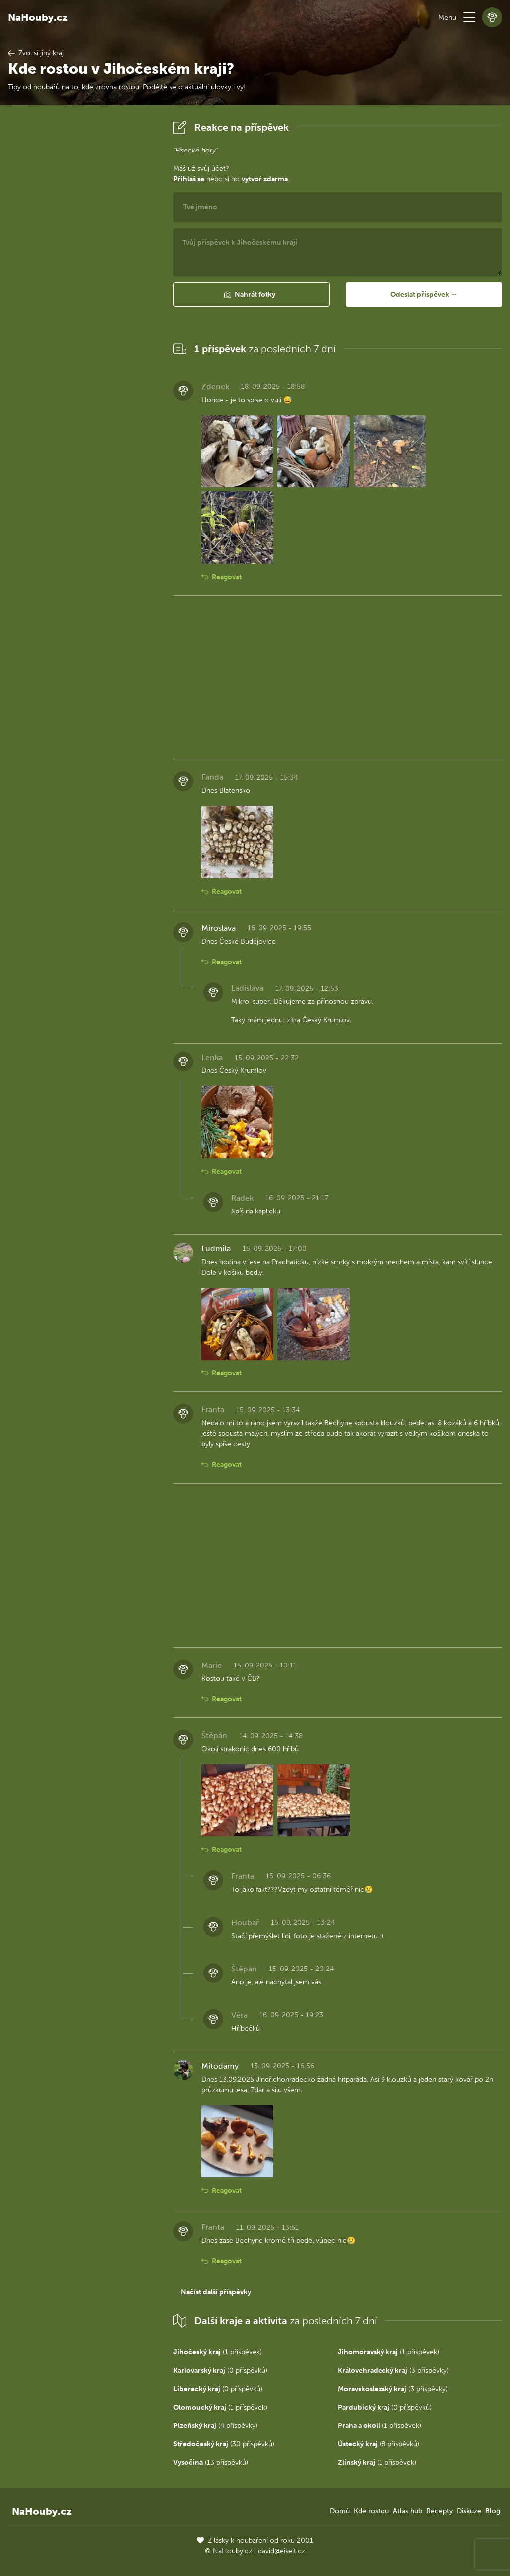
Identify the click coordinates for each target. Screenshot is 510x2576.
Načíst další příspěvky (216, 2292)
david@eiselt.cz (281, 2551)
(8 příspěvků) (378, 2444)
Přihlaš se (188, 179)
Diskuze (469, 2511)
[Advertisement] (82, 266)
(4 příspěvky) (215, 2426)
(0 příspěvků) (220, 2370)
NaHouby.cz (38, 17)
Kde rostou (371, 2511)
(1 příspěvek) (217, 2352)
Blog (492, 2511)
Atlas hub (407, 2511)
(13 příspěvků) (210, 2462)
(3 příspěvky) (393, 2370)
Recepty (439, 2511)
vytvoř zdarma (265, 179)
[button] (469, 17)
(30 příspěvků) (223, 2444)
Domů (340, 2511)
